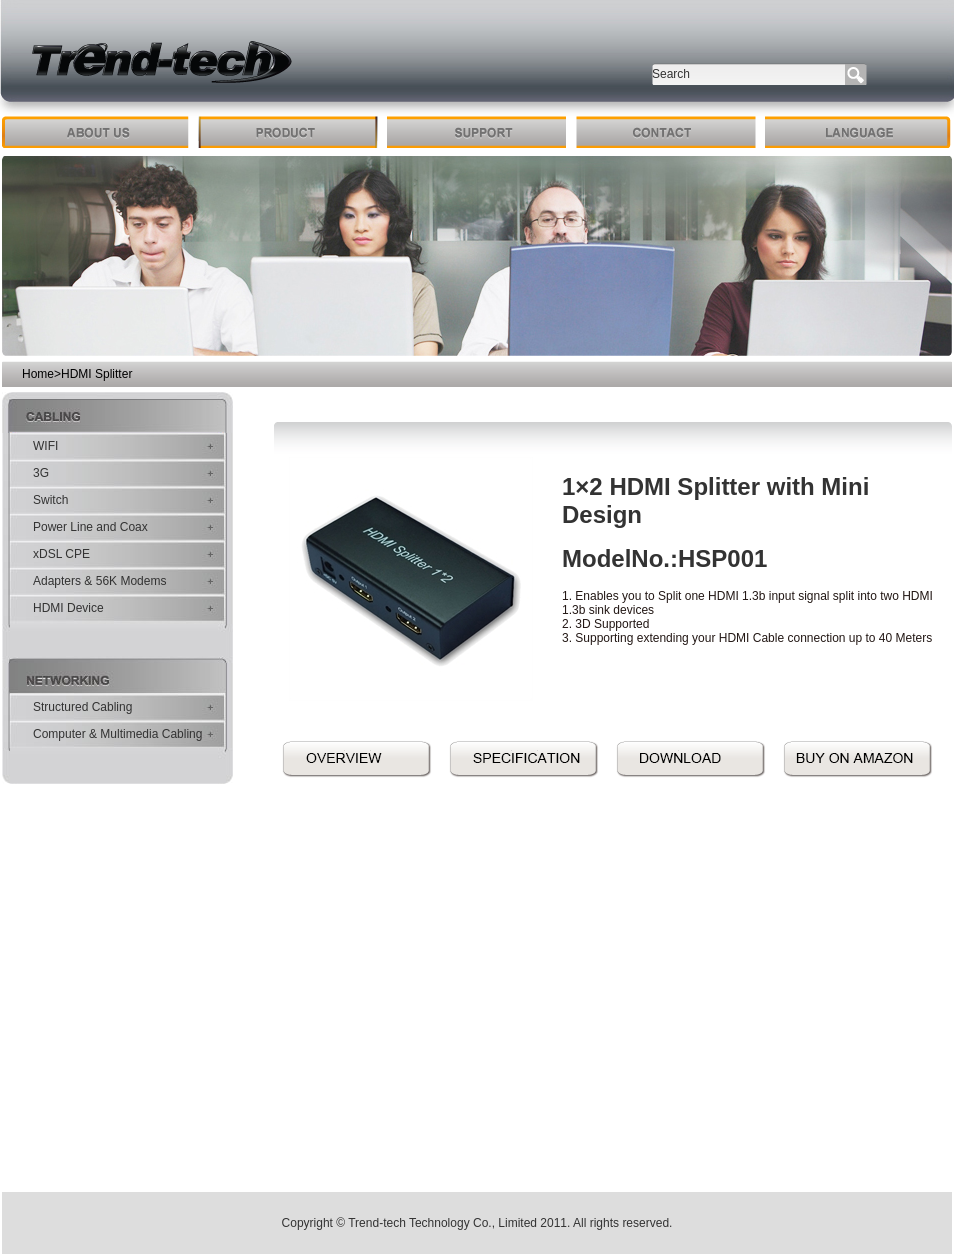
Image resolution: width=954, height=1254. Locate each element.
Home (38, 374)
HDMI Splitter (96, 374)
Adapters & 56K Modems (99, 581)
